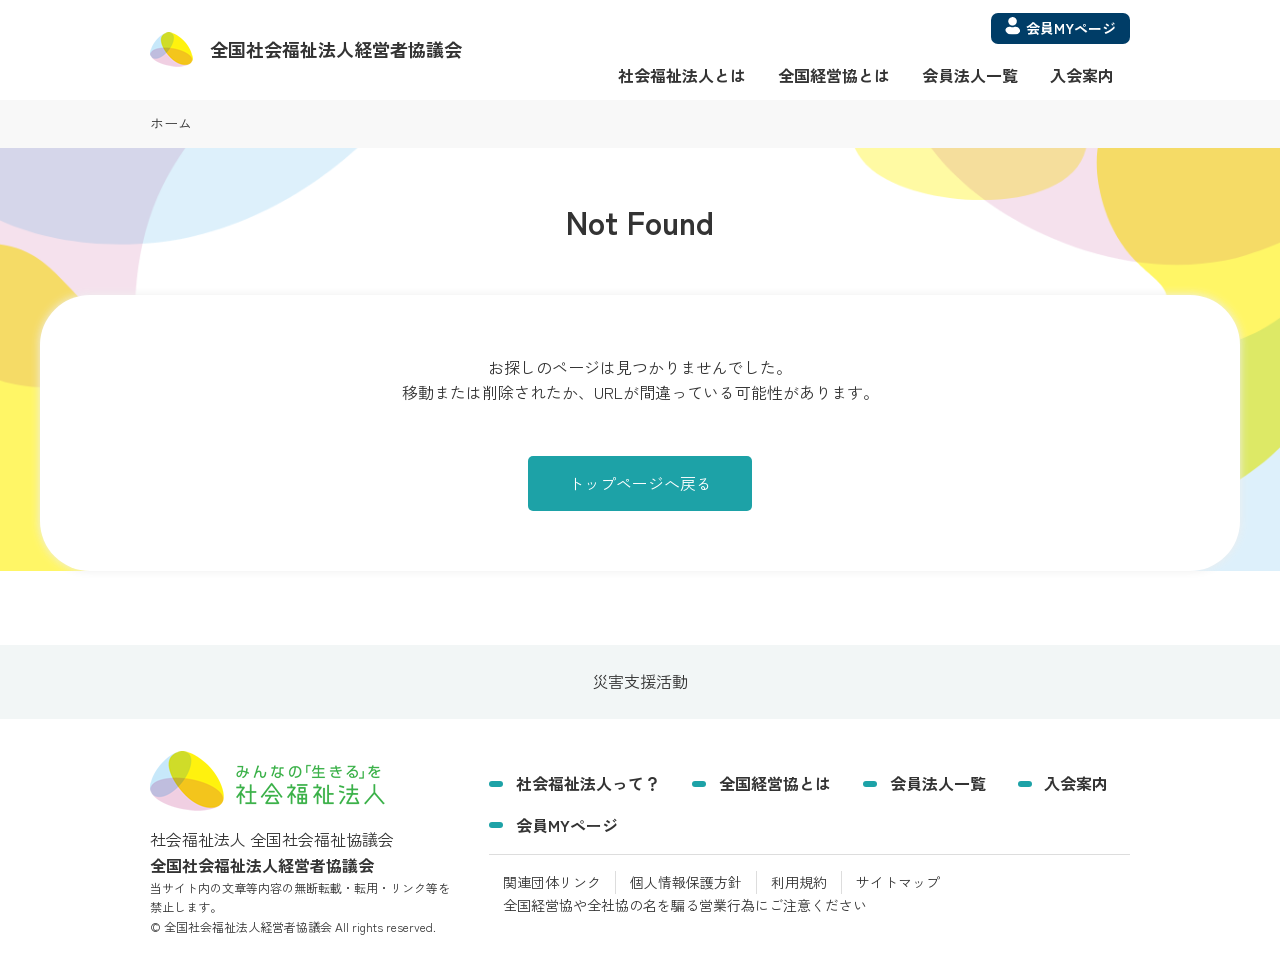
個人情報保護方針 (686, 882)
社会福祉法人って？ (588, 783)
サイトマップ (898, 882)
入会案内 (1082, 75)
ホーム (171, 123)
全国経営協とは (834, 75)
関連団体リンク (552, 882)
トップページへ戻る (640, 483)
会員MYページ (567, 825)
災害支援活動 (640, 682)
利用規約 (799, 882)
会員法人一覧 (970, 75)
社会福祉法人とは (682, 75)
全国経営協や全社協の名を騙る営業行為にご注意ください (685, 905)
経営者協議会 (336, 49)
